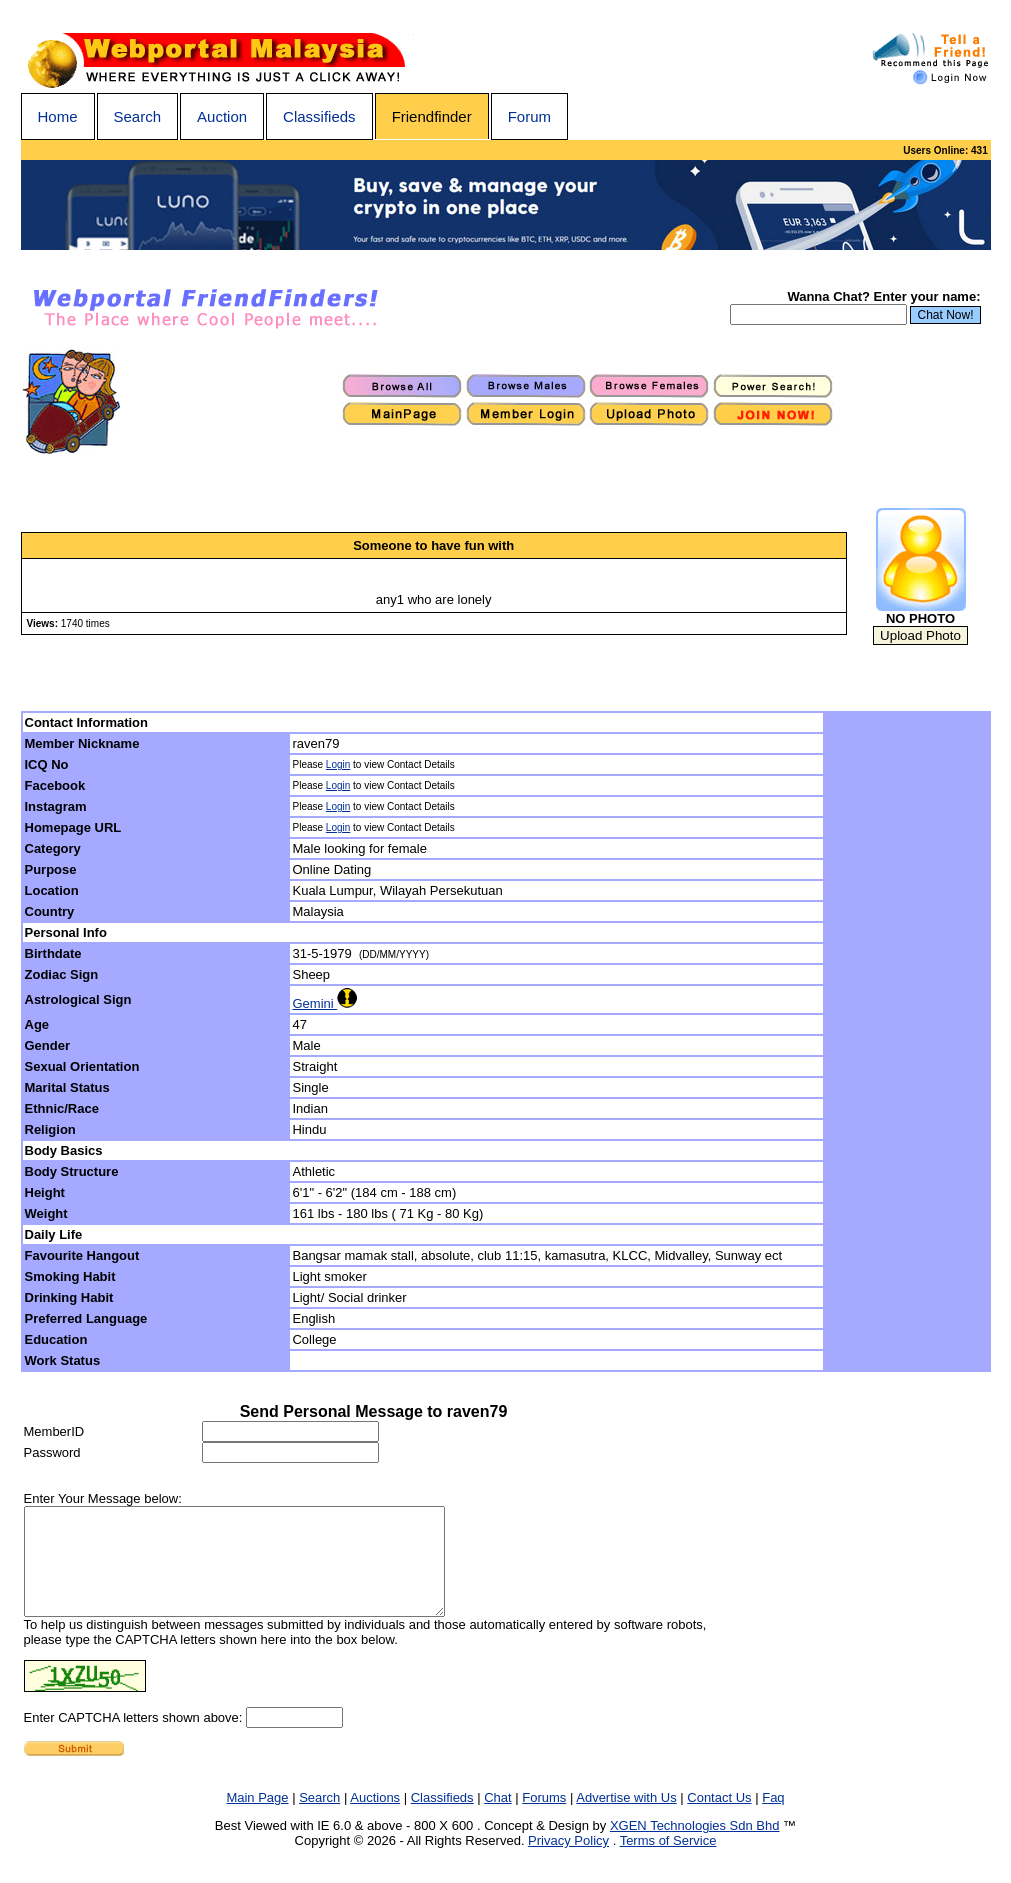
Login (338, 764)
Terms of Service (668, 1861)
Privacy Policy (568, 1861)
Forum (529, 116)
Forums (544, 1818)
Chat (497, 1818)
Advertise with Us (626, 1818)
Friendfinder (432, 116)
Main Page (257, 1818)
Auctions (375, 1818)
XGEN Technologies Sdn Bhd (695, 1846)
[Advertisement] (908, 1042)
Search (138, 116)
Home (58, 116)
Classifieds (319, 116)
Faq (773, 1818)
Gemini (324, 1003)
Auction (222, 116)
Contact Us (719, 1818)
